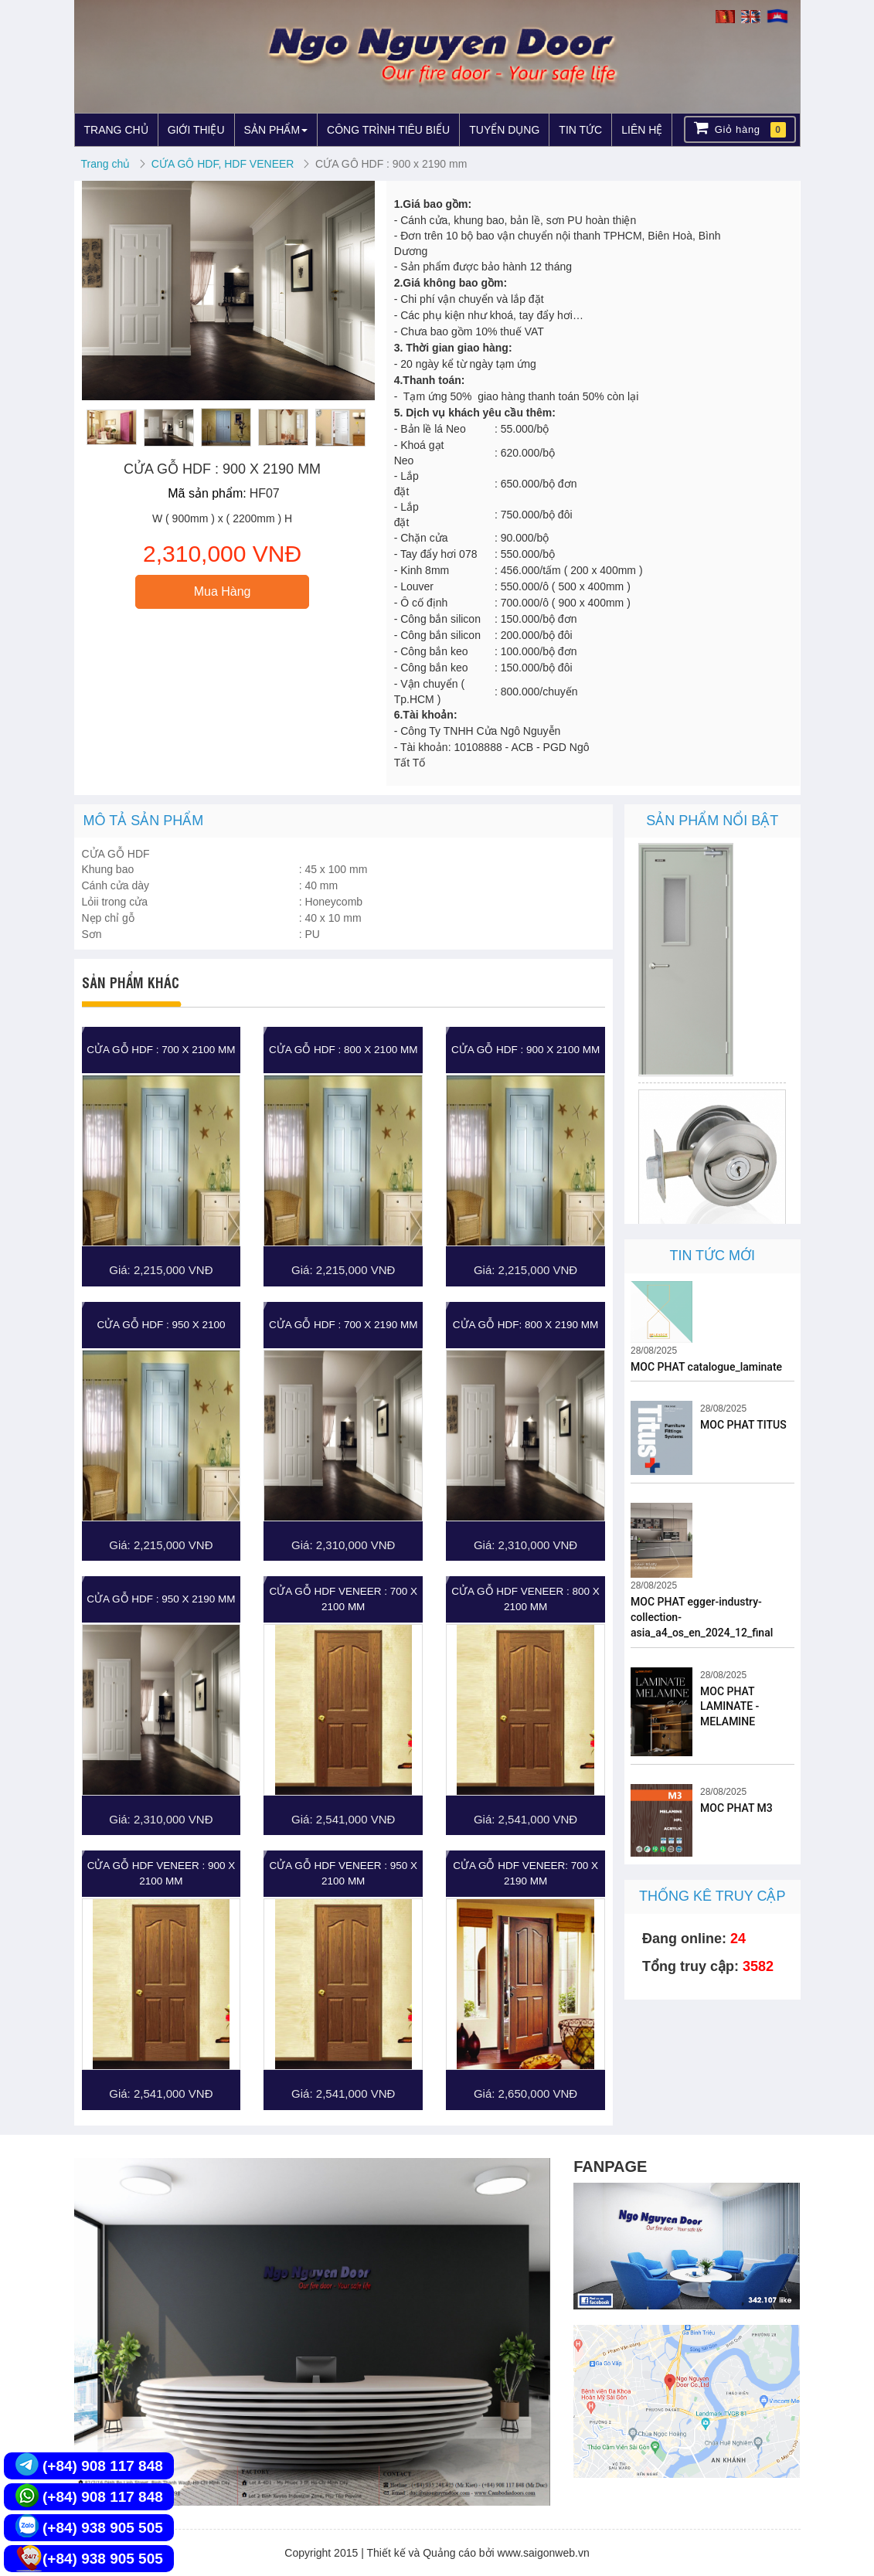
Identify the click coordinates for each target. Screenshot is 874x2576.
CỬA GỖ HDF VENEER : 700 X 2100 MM (343, 1599)
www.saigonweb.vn (544, 2553)
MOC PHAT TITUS (743, 1425)
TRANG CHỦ (116, 130)
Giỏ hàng (740, 129)
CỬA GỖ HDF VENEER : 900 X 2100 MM (161, 1873)
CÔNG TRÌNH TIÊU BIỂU (388, 130)
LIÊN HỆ (641, 130)
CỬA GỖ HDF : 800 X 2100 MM (343, 1049)
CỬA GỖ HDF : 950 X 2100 (161, 1324)
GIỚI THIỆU (196, 130)
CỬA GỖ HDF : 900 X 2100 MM (525, 1049)
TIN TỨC (580, 130)
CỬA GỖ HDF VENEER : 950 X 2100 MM (343, 1873)
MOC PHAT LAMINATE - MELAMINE (729, 1706)
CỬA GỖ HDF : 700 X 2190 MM (343, 1324)
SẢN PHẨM (276, 130)
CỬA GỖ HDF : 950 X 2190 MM (161, 1599)
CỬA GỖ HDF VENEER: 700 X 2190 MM (525, 1873)
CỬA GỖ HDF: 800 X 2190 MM (526, 1324)
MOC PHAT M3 (736, 1808)
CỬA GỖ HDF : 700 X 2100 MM (161, 1049)
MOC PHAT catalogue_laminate (706, 1367)
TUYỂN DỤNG (504, 130)
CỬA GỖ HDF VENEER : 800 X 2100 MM (525, 1599)
